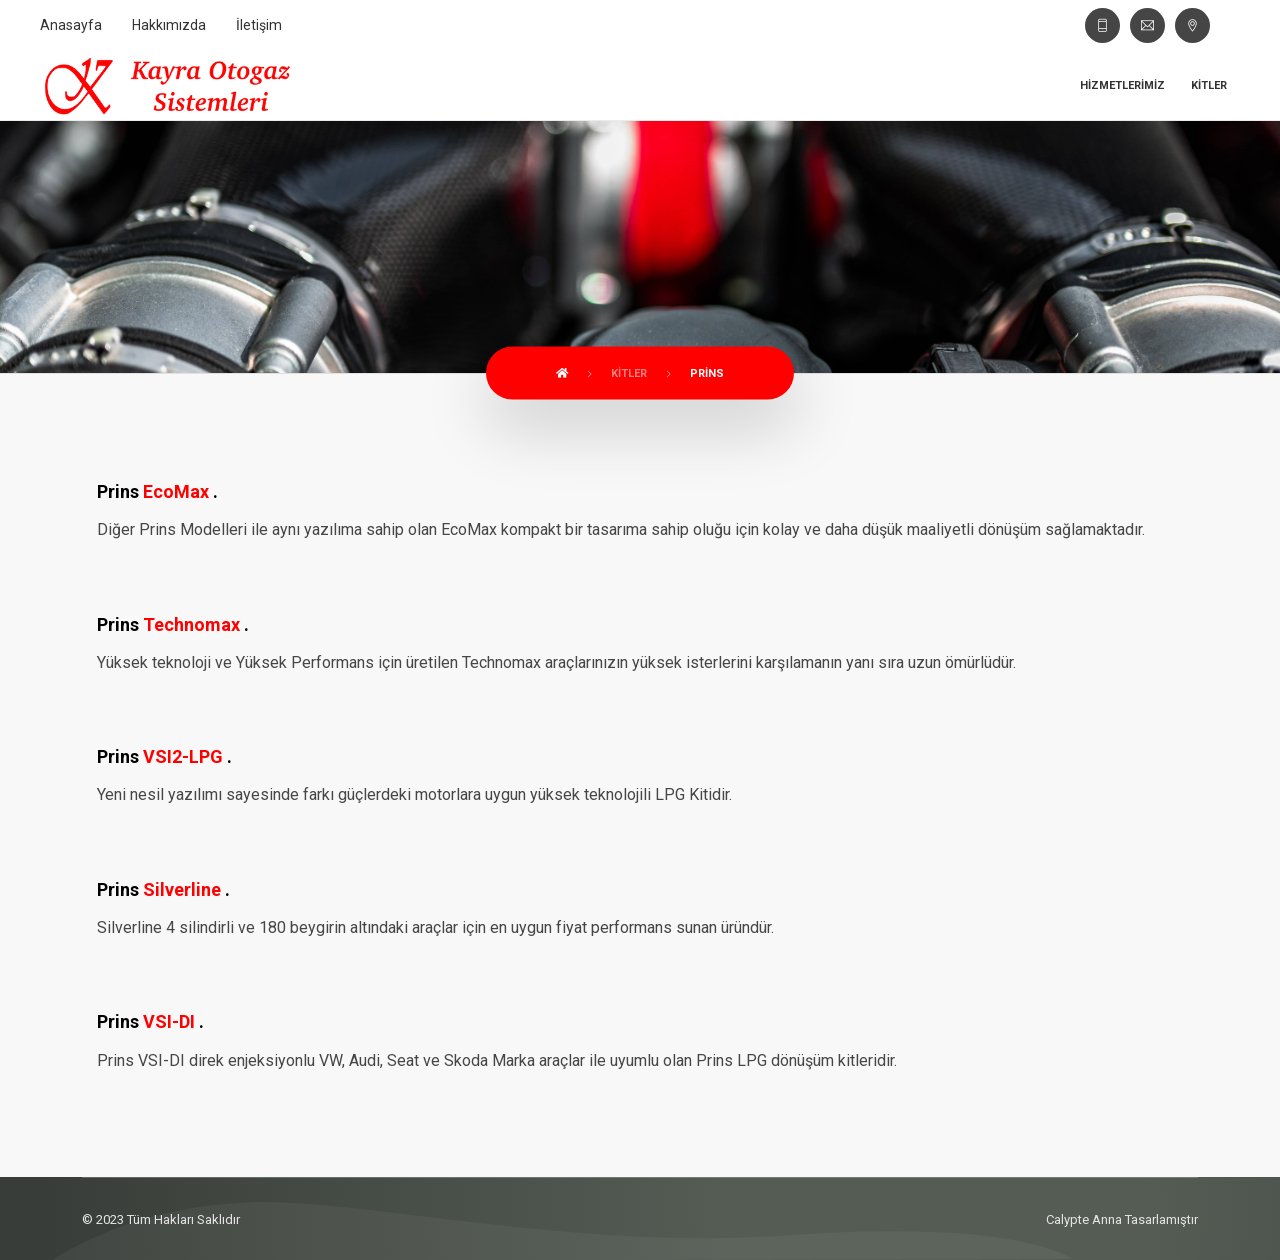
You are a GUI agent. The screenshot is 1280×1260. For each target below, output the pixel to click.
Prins (707, 373)
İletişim (259, 25)
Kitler (1209, 85)
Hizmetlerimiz (1122, 85)
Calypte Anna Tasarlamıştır (1122, 1219)
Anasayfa (71, 25)
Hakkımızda (169, 25)
